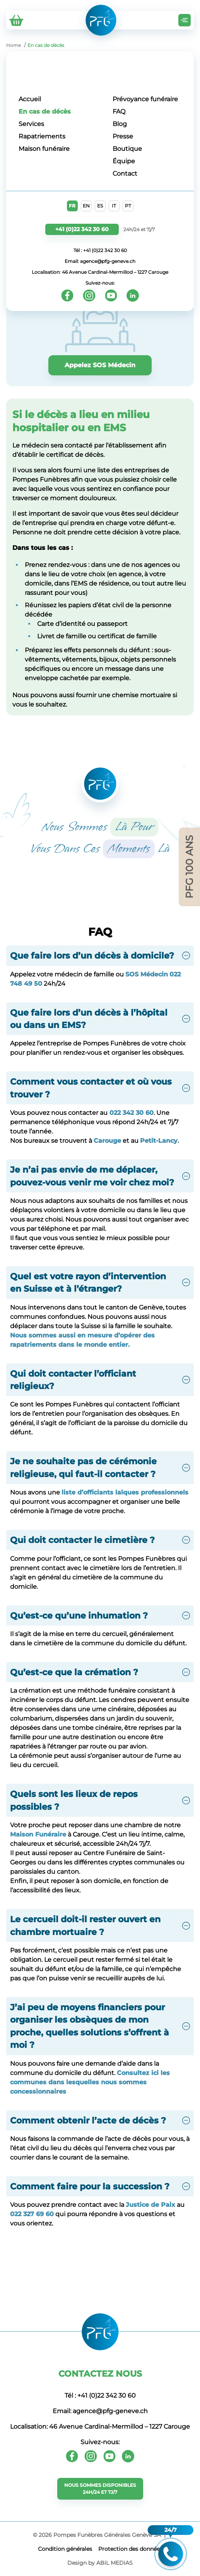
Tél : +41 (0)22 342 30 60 (100, 250)
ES (100, 206)
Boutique (127, 148)
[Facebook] (67, 295)
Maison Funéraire (38, 1834)
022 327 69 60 (32, 2214)
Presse (123, 136)
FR (72, 206)
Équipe (124, 161)
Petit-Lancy (159, 1140)
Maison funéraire (44, 148)
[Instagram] (89, 295)
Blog (120, 124)
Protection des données (130, 2548)
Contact (125, 173)
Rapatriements (42, 136)
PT (128, 206)
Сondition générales (65, 2548)
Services (31, 124)
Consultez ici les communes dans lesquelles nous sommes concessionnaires (90, 2082)
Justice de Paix (150, 2204)
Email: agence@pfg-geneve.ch (100, 261)
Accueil (30, 99)
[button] (100, 955)
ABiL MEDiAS (114, 2562)
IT (114, 206)
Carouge (107, 1140)
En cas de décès (45, 111)
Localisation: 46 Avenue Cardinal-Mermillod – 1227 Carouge (100, 272)
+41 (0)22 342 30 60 (82, 229)
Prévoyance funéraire (145, 99)
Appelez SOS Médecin (100, 365)
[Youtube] (111, 295)
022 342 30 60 (131, 1112)
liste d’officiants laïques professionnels (125, 1492)
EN (86, 206)
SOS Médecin (146, 974)
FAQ (119, 111)
